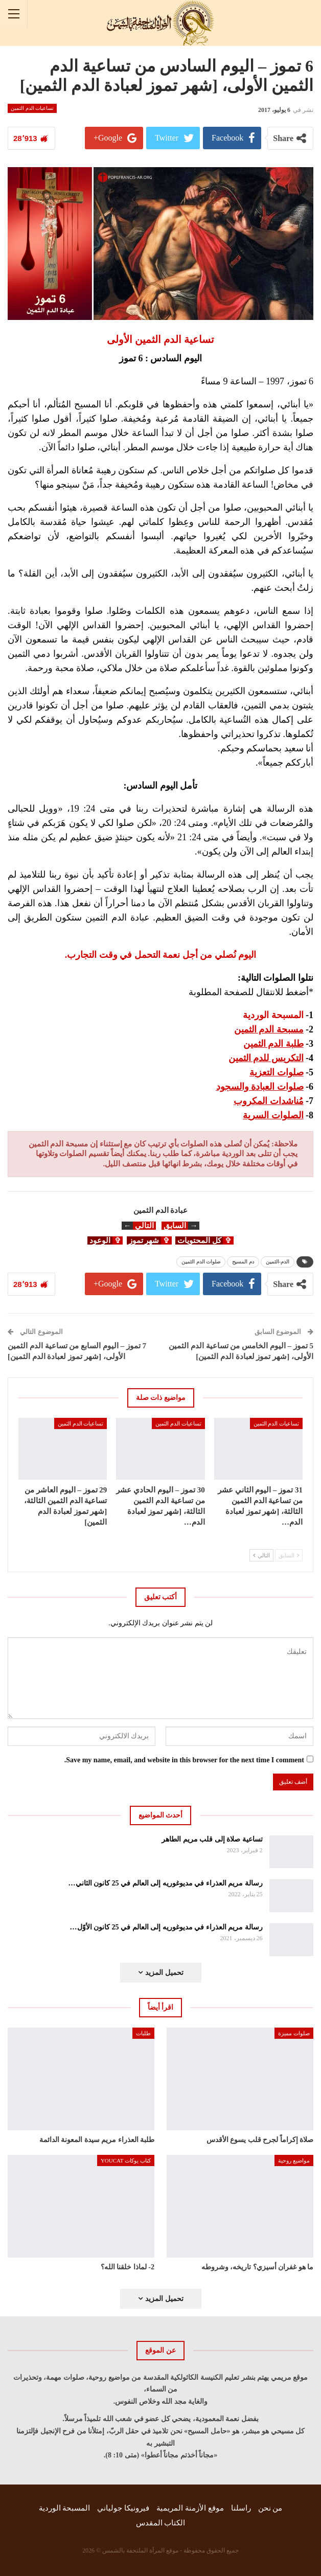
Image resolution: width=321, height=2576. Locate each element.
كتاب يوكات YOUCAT (126, 2160)
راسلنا (241, 2508)
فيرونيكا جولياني (123, 2508)
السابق (289, 1555)
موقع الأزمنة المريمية (190, 2508)
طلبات (143, 2033)
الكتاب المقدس (161, 2523)
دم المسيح (243, 1261)
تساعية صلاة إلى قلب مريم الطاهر (212, 1839)
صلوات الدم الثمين (200, 1261)
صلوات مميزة (294, 2033)
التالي (261, 1555)
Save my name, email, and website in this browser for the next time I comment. (184, 1760)
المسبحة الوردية (64, 2508)
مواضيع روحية (294, 2160)
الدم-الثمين (277, 1261)
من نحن (270, 2508)
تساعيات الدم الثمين (32, 108)
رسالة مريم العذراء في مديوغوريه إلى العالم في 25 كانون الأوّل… (166, 1927)
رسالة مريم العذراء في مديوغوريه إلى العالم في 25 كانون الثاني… (165, 1883)
